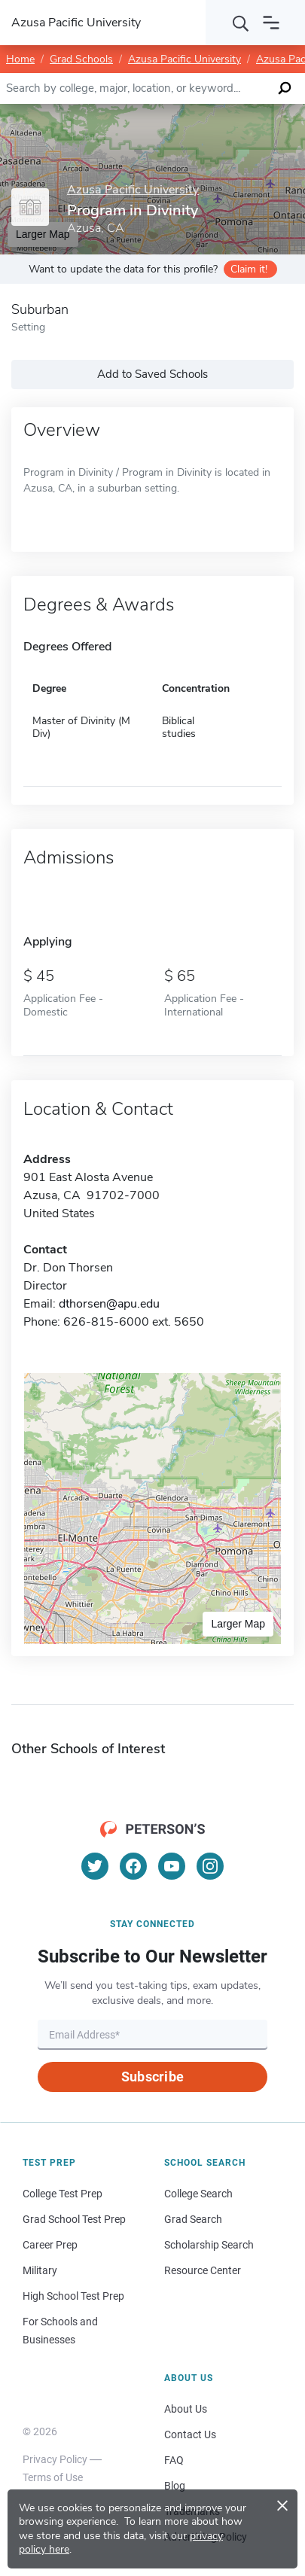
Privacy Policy (55, 2459)
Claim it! (248, 269)
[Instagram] (210, 1866)
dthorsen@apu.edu (109, 1304)
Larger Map (238, 1624)
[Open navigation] (271, 22)
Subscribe (152, 2076)
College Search (198, 2194)
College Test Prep (62, 2194)
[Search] (241, 22)
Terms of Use (53, 2477)
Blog (174, 2486)
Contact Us (190, 2434)
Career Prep (50, 2245)
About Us (185, 2409)
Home (20, 59)
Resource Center (202, 2270)
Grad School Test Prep (74, 2219)
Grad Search (193, 2219)
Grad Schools (81, 59)
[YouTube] (171, 1866)
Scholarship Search (209, 2245)
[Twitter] (94, 1866)
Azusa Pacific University (184, 59)
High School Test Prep (73, 2296)
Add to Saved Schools (152, 374)
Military (40, 2270)
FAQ (174, 2460)
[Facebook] (133, 1866)
